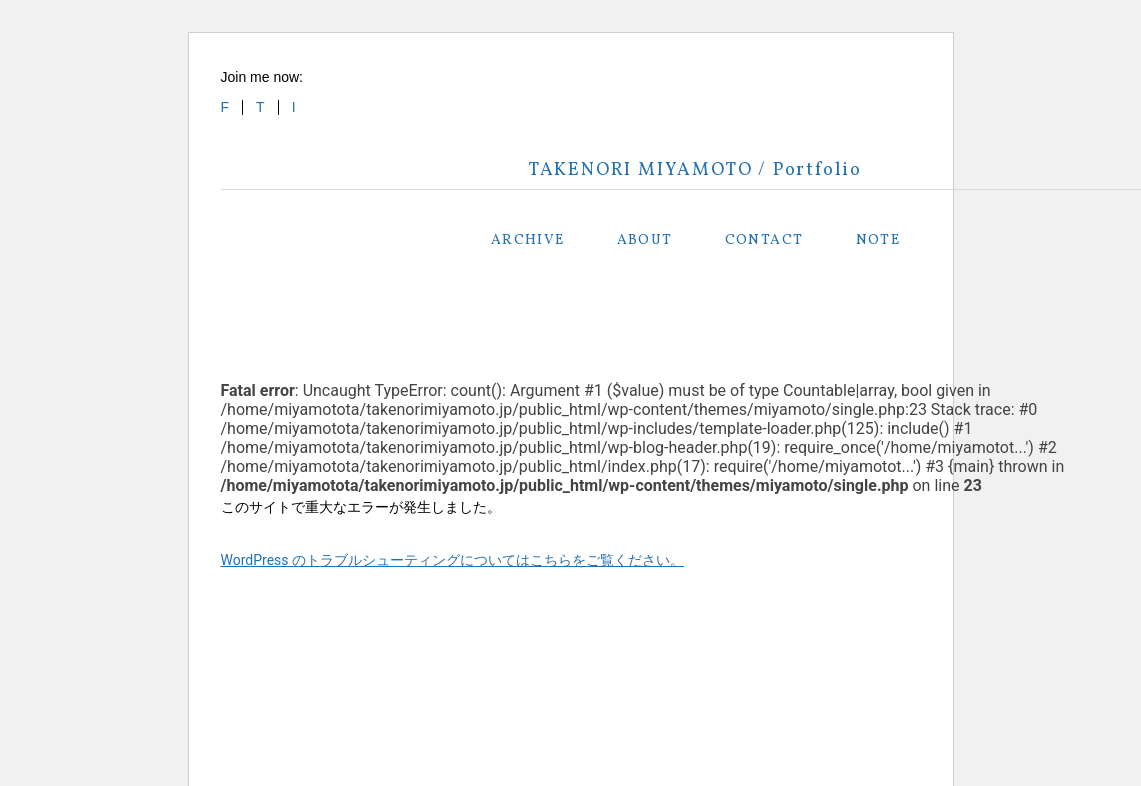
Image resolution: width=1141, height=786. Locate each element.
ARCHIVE (528, 240)
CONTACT (764, 240)
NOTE (878, 240)
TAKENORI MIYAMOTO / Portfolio (695, 170)
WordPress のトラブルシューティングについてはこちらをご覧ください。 (453, 560)
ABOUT (645, 240)
